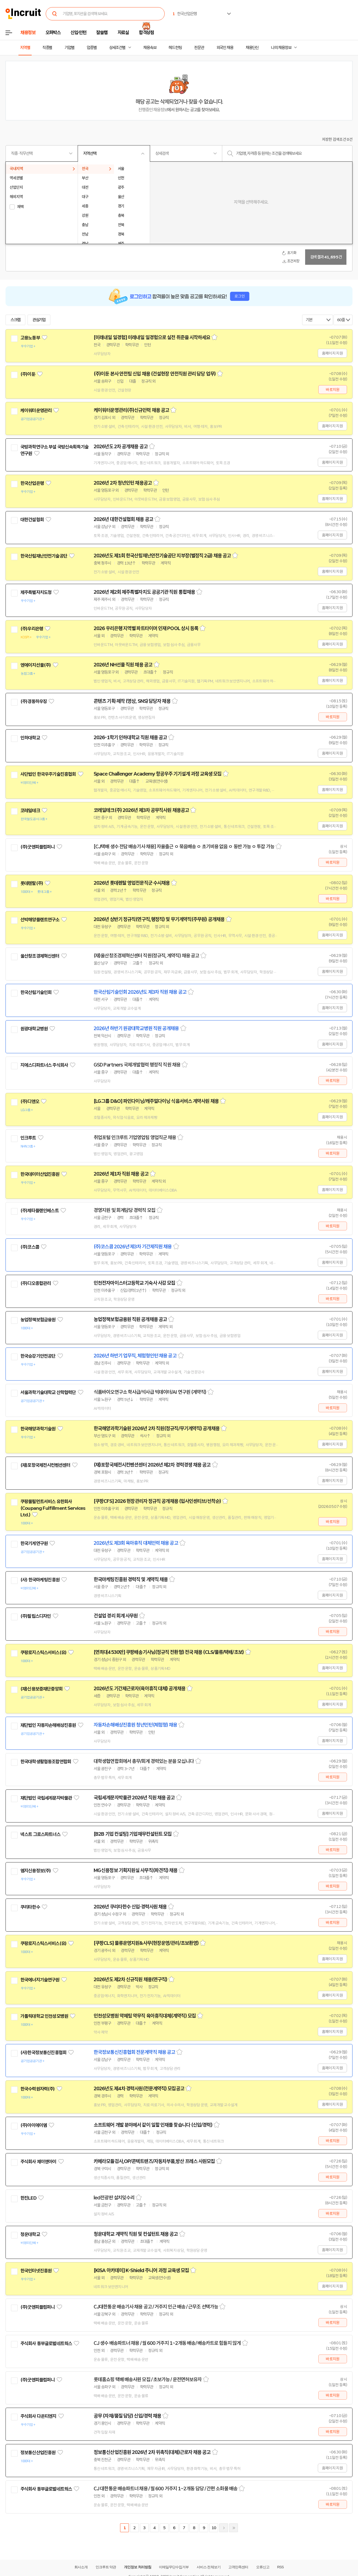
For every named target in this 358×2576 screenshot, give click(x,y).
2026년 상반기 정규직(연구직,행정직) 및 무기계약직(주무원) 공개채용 (159, 919)
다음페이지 (223, 2527)
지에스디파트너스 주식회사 (44, 1065)
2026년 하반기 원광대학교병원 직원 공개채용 (136, 1028)
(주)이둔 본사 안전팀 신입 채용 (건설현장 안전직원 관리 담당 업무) (155, 374)
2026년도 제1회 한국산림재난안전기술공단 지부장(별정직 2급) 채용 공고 (162, 555)
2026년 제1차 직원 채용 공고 (121, 1174)
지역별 (25, 47)
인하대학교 (30, 738)
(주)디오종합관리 (35, 1283)
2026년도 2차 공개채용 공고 (121, 446)
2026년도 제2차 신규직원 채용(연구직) (130, 1979)
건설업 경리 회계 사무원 (116, 1616)
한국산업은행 (32, 483)
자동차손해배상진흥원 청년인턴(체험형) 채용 (135, 1725)
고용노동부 (30, 338)
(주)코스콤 (29, 1247)
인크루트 (28, 1138)
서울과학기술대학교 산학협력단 (48, 1392)
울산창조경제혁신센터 (39, 956)
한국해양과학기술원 (37, 1429)
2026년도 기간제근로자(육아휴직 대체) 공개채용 (139, 1688)
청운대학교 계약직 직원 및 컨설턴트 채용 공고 (136, 2234)
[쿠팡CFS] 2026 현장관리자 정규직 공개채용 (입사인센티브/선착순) (157, 1501)
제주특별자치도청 (35, 592)
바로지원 (332, 389)
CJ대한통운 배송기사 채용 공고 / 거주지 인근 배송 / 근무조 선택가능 (156, 2307)
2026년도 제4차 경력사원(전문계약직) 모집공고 (139, 2088)
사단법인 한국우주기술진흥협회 (48, 774)
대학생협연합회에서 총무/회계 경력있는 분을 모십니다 (144, 1761)
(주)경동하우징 (33, 701)
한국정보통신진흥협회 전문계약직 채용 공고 (134, 2052)
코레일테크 (30, 811)
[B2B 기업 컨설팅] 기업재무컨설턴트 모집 (133, 1834)
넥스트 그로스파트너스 (40, 1834)
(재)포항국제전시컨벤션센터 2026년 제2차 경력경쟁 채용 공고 (152, 1465)
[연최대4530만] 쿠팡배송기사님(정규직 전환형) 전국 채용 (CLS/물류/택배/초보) (169, 1652)
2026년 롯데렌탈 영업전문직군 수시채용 (132, 883)
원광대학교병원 (34, 1029)
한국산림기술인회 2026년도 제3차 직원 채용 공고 (140, 992)
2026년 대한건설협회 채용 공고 (123, 519)
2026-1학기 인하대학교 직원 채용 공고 (130, 737)
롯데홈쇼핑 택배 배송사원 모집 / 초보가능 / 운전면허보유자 (148, 2379)
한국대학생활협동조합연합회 (45, 1762)
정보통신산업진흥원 (37, 2453)
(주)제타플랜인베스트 (39, 1211)
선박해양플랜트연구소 (39, 920)
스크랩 (15, 320)
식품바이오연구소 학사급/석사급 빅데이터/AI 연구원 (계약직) (150, 1392)
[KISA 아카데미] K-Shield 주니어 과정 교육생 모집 (141, 2270)
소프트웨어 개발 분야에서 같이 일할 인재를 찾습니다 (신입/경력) (153, 2125)
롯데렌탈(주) (31, 883)
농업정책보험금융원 (37, 1320)
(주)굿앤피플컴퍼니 (37, 847)
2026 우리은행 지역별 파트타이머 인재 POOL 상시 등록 (146, 628)
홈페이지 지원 (332, 353)
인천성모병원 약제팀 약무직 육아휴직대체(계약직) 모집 (145, 2016)
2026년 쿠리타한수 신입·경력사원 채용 (130, 1906)
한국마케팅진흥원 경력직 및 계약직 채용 (131, 1579)
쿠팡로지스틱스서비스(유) (43, 1652)
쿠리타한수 (30, 1907)
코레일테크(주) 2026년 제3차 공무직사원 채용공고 (141, 810)
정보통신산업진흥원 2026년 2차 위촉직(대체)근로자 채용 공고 (152, 2452)
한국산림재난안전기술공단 (43, 556)
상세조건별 (117, 47)
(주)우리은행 (31, 629)
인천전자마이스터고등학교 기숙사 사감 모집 (134, 1283)
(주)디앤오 (29, 1101)
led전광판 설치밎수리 (114, 2197)
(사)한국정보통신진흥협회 (43, 2053)
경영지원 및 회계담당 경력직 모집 (124, 1210)
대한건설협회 (32, 520)
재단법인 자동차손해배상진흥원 (48, 1725)
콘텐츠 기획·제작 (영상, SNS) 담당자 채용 (132, 701)
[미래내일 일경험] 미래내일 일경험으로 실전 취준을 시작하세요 (152, 337)
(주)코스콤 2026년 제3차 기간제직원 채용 (133, 1246)
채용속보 (149, 47)
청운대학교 (30, 2234)
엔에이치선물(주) (35, 665)
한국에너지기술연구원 (39, 1980)
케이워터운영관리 (35, 410)
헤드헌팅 (175, 47)
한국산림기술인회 (35, 992)
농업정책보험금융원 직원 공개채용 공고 (130, 1319)
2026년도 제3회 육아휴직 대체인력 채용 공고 (136, 1543)
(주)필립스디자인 (35, 1616)
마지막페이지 (233, 2527)
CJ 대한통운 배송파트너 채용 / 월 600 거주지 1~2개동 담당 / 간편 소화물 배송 (165, 2488)
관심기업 (39, 320)
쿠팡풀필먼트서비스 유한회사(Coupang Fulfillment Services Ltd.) (52, 1508)
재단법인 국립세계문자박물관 (46, 1798)
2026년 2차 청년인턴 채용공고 (123, 483)
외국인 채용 (224, 47)
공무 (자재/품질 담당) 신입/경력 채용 (127, 2416)
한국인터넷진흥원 (35, 2271)
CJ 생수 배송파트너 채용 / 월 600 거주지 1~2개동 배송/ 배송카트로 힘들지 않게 (167, 2343)
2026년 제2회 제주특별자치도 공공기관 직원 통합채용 (144, 592)
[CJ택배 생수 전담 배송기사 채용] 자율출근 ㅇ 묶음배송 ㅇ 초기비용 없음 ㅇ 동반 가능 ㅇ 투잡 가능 (184, 846)
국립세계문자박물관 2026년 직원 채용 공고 (134, 1797)
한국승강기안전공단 (37, 1356)
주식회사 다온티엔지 (38, 2416)
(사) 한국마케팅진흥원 (39, 1580)
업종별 (92, 47)
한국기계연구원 (34, 1543)
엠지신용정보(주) (35, 1871)
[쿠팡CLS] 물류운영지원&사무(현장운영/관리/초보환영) (146, 1943)
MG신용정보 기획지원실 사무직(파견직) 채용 (135, 1870)
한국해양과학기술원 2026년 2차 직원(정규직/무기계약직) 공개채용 (156, 1428)
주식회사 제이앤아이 (38, 2162)
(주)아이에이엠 (33, 2125)
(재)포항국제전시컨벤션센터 (45, 1465)
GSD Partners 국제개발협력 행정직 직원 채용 (137, 1065)
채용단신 (252, 47)
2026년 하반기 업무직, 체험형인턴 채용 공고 (135, 1355)
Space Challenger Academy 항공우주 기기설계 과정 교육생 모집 (157, 774)
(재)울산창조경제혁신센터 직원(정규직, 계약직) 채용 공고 (146, 955)
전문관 (199, 47)
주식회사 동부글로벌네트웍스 (46, 2343)
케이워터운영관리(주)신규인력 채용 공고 (131, 410)
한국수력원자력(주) (37, 2089)
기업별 (69, 47)
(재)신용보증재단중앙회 (41, 1689)
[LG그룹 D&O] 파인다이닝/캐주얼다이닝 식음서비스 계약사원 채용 (156, 1101)
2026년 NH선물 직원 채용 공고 (123, 664)
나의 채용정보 (281, 47)
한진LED (28, 2198)
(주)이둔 (27, 374)
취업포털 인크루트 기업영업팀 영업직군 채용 (135, 1137)
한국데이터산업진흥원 (39, 1174)
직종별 (47, 47)
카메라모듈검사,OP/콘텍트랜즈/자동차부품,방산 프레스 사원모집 (154, 2161)
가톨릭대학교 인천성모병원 (44, 2016)
